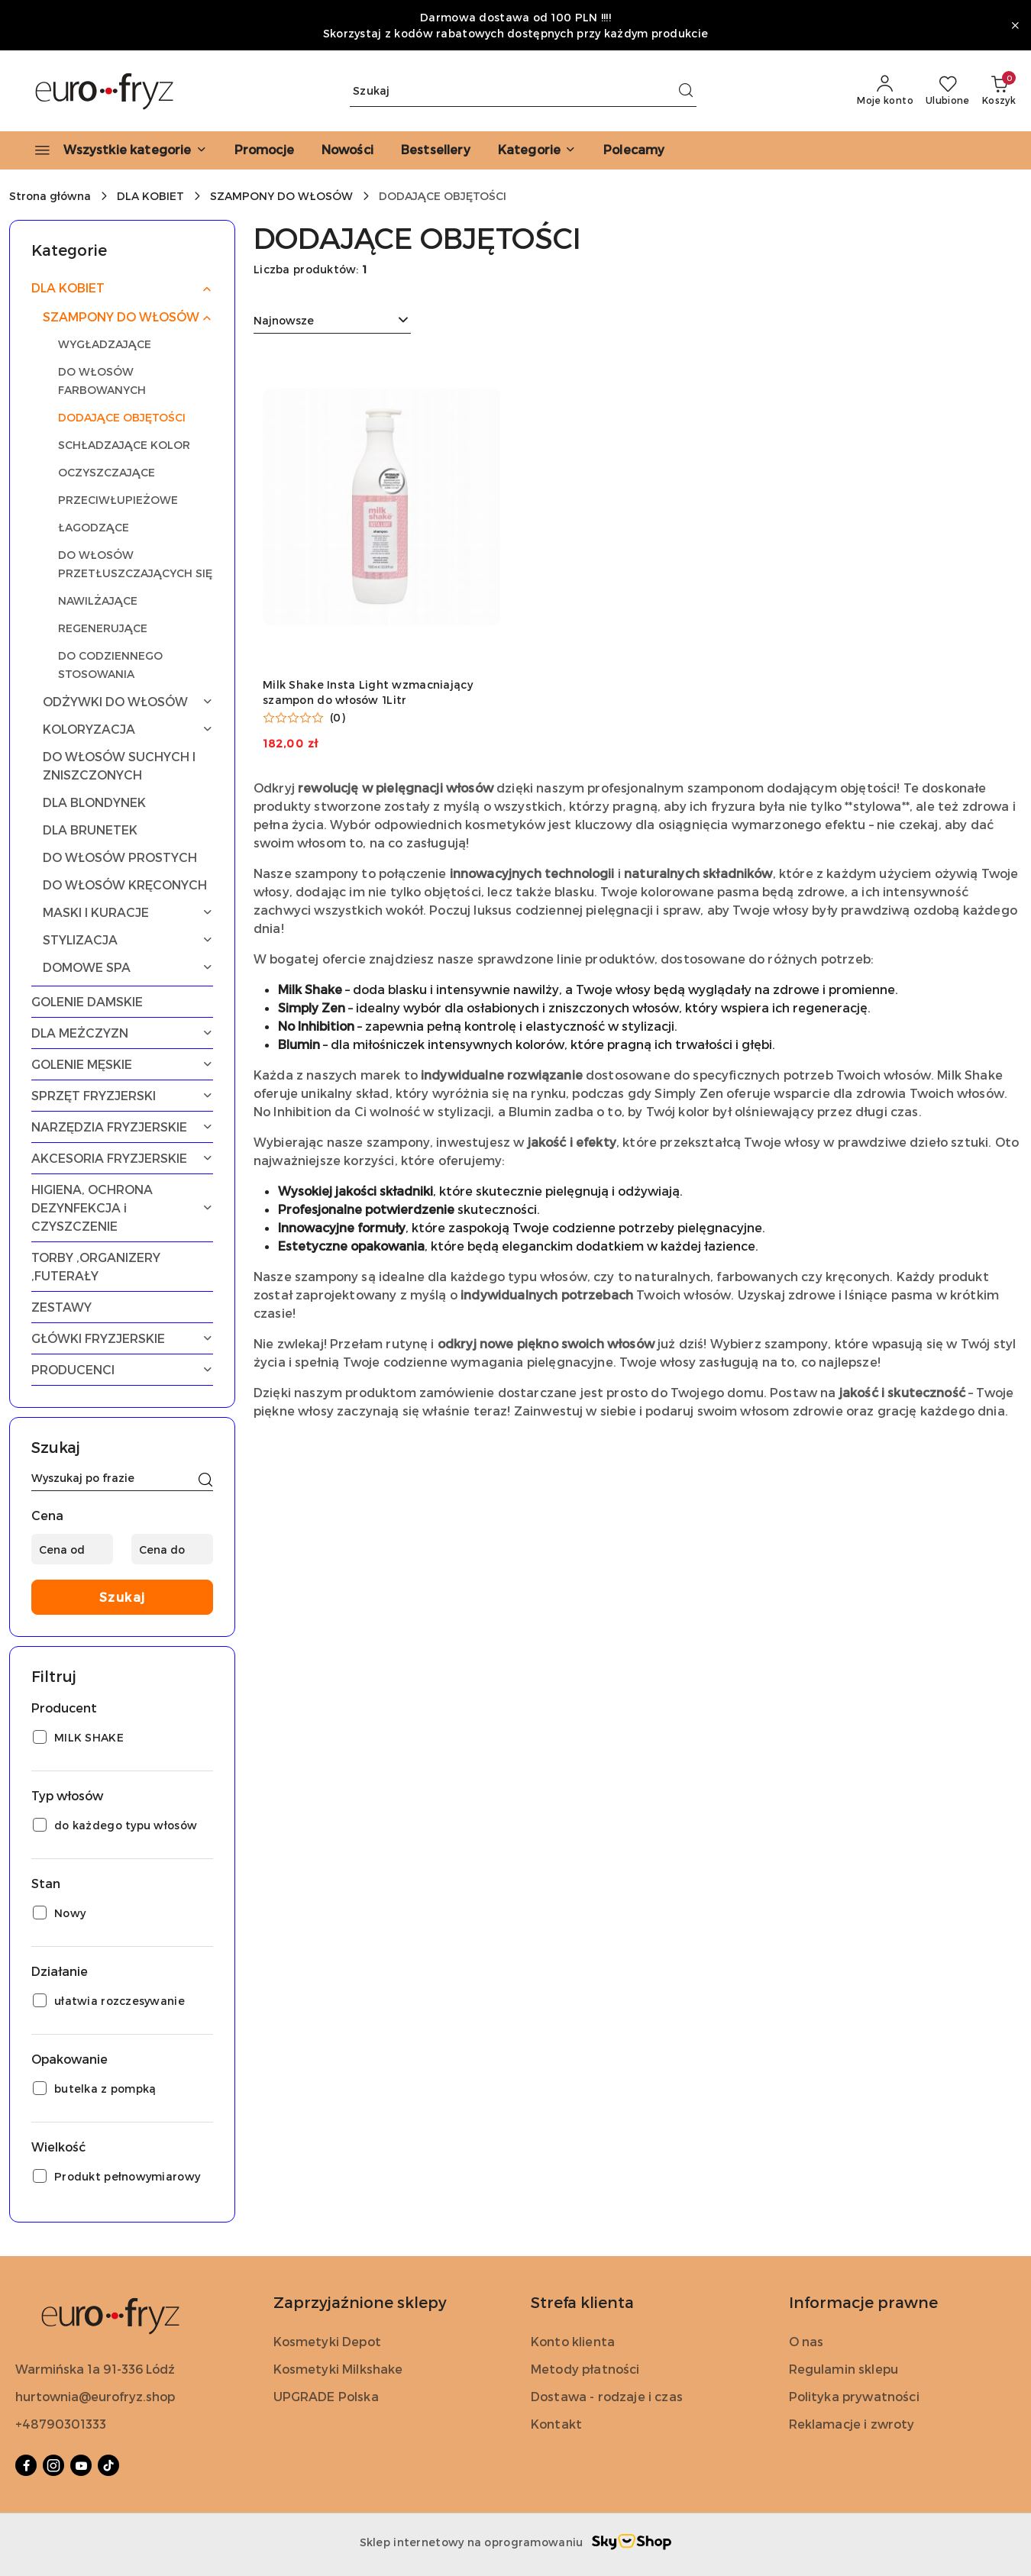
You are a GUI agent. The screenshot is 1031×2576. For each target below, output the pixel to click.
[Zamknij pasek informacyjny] (1015, 25)
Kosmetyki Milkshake (338, 2368)
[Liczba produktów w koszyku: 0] (999, 91)
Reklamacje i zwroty (852, 2423)
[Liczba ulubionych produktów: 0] (947, 91)
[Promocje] (264, 150)
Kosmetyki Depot (327, 2341)
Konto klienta (573, 2341)
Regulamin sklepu (844, 2368)
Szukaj (122, 1597)
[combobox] (332, 321)
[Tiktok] (108, 2465)
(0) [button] (337, 717)
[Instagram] (53, 2465)
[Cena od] (72, 1549)
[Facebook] (26, 2465)
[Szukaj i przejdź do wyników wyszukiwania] (685, 90)
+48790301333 (60, 2423)
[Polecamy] (634, 150)
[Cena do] (172, 1549)
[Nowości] (347, 150)
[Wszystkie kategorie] (114, 150)
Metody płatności (585, 2368)
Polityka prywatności (854, 2396)
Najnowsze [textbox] (284, 320)
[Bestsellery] (436, 150)
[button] (537, 150)
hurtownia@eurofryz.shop (95, 2396)
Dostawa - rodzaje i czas (607, 2396)
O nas (806, 2341)
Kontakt (556, 2423)
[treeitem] (122, 288)
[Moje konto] (885, 91)
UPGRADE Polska (326, 2396)
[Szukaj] (205, 1480)
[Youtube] (81, 2465)
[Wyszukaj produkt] (523, 91)
